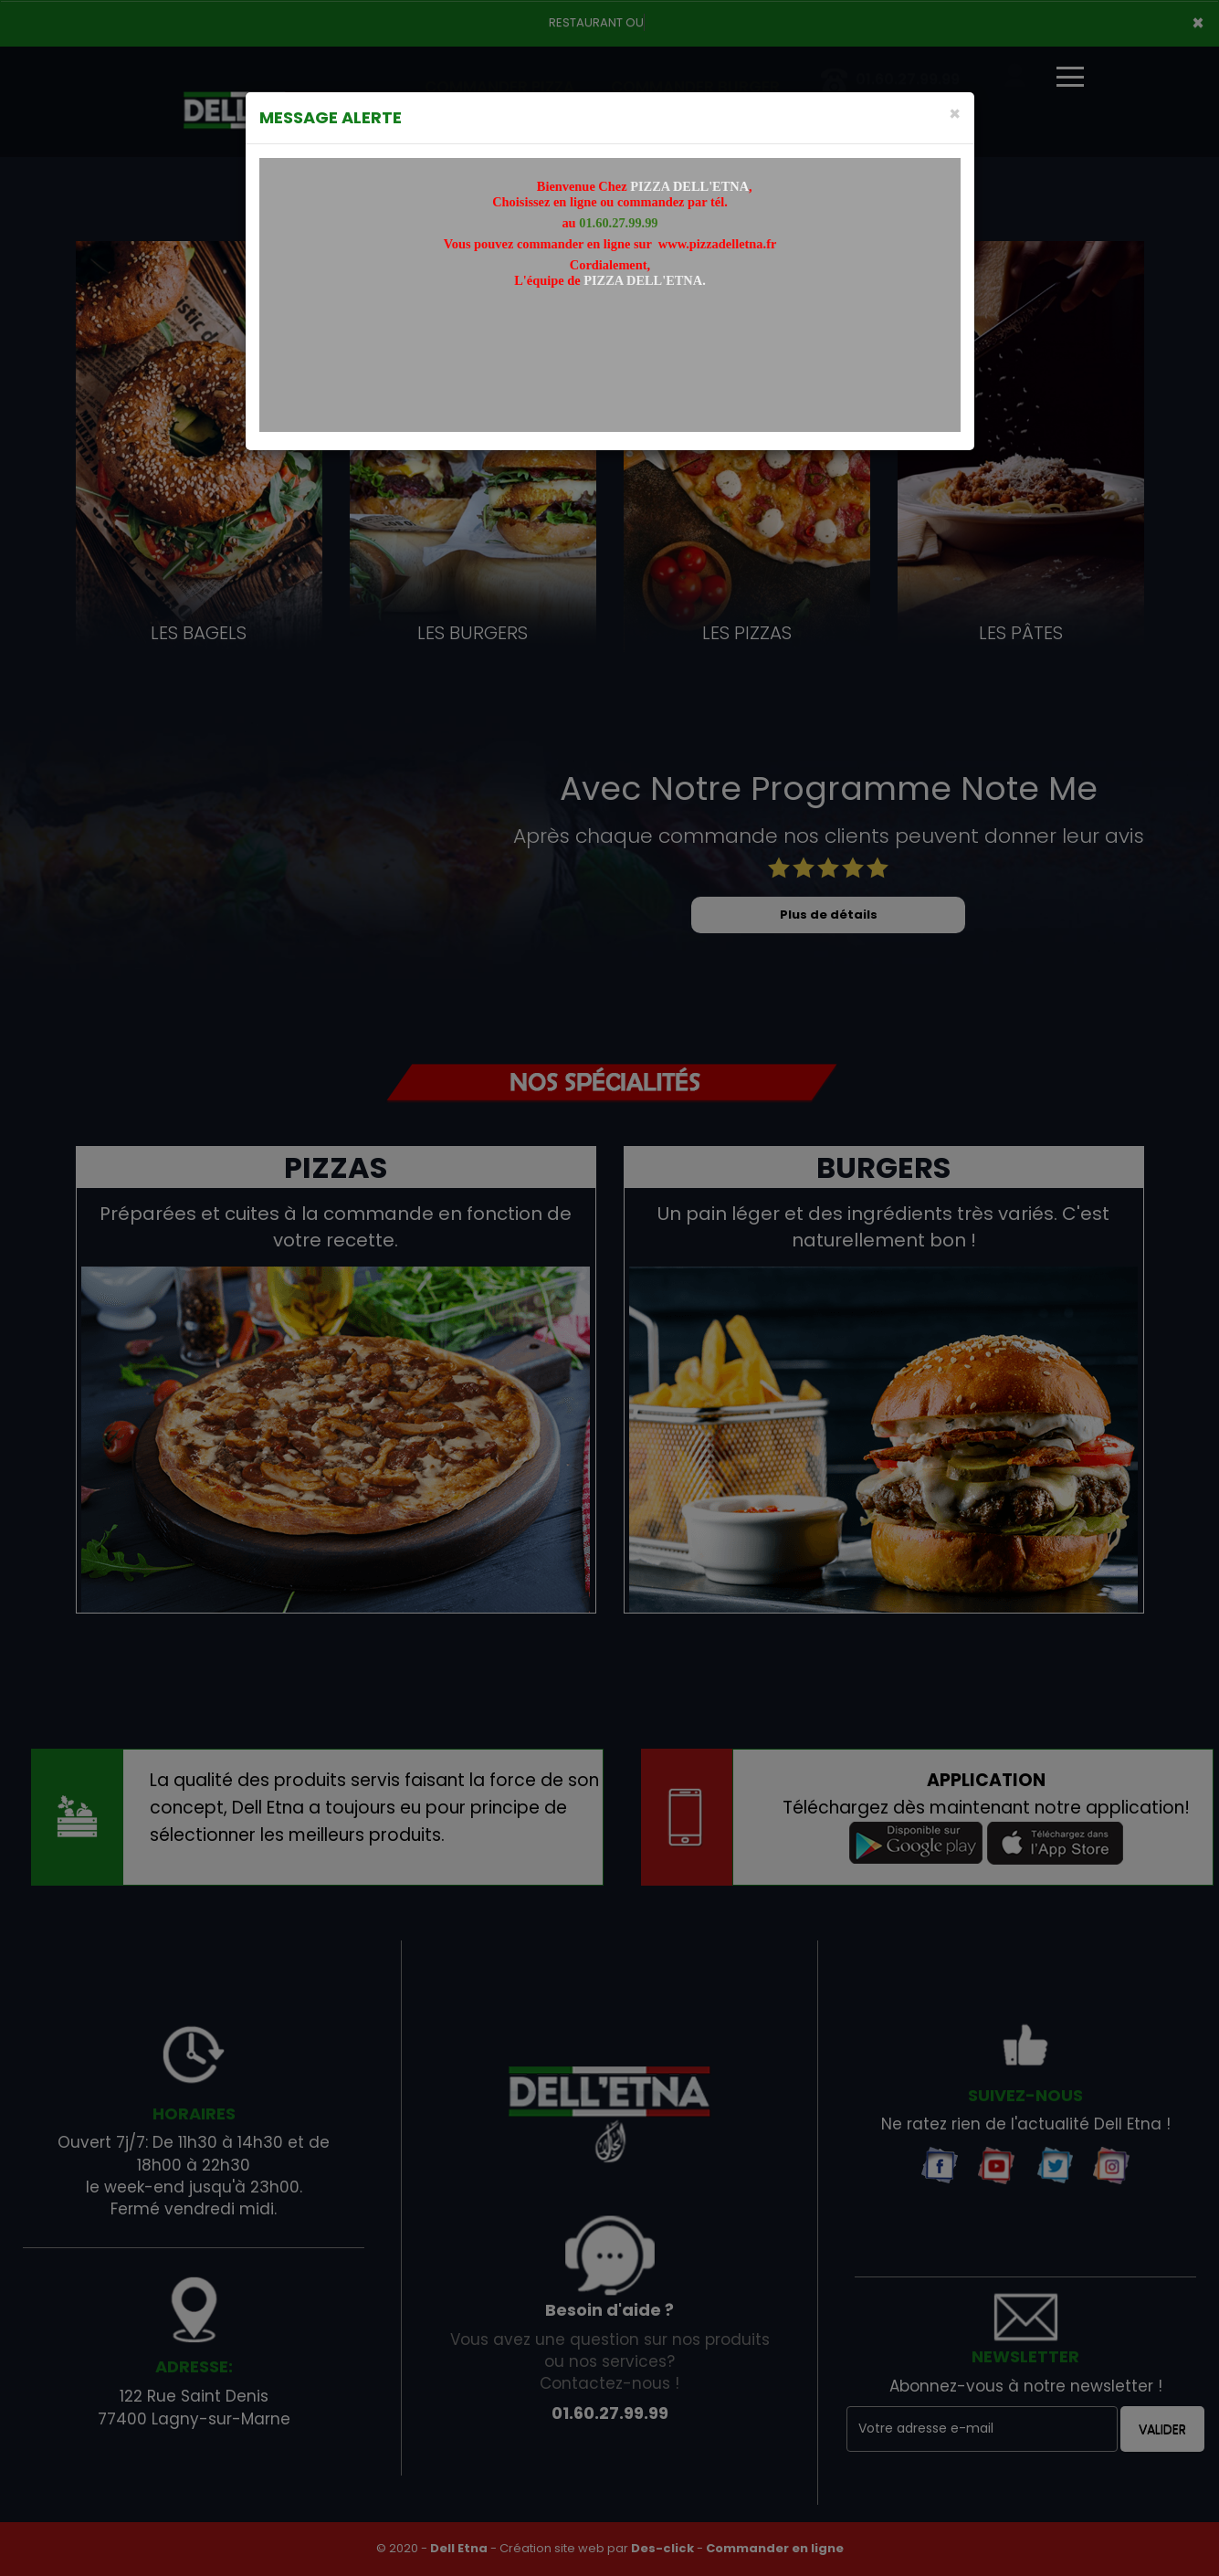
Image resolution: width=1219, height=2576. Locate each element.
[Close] (955, 113)
